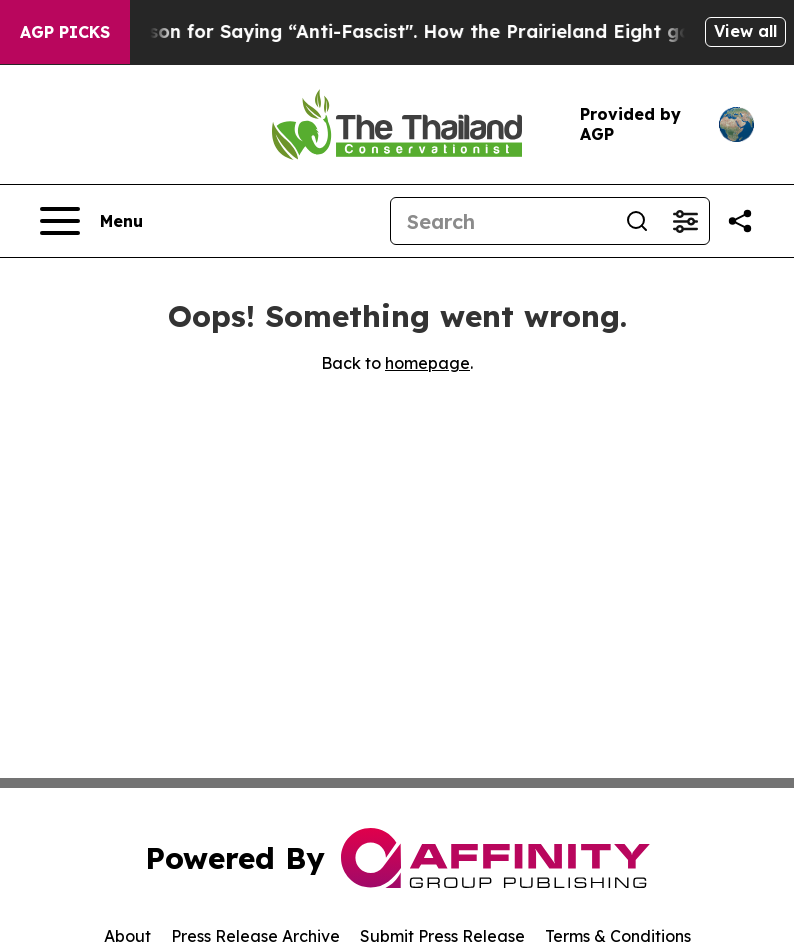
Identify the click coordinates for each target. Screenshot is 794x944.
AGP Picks (65, 32)
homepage (427, 363)
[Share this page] (740, 221)
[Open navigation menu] (91, 221)
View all (745, 31)
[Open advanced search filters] (685, 221)
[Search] (502, 221)
